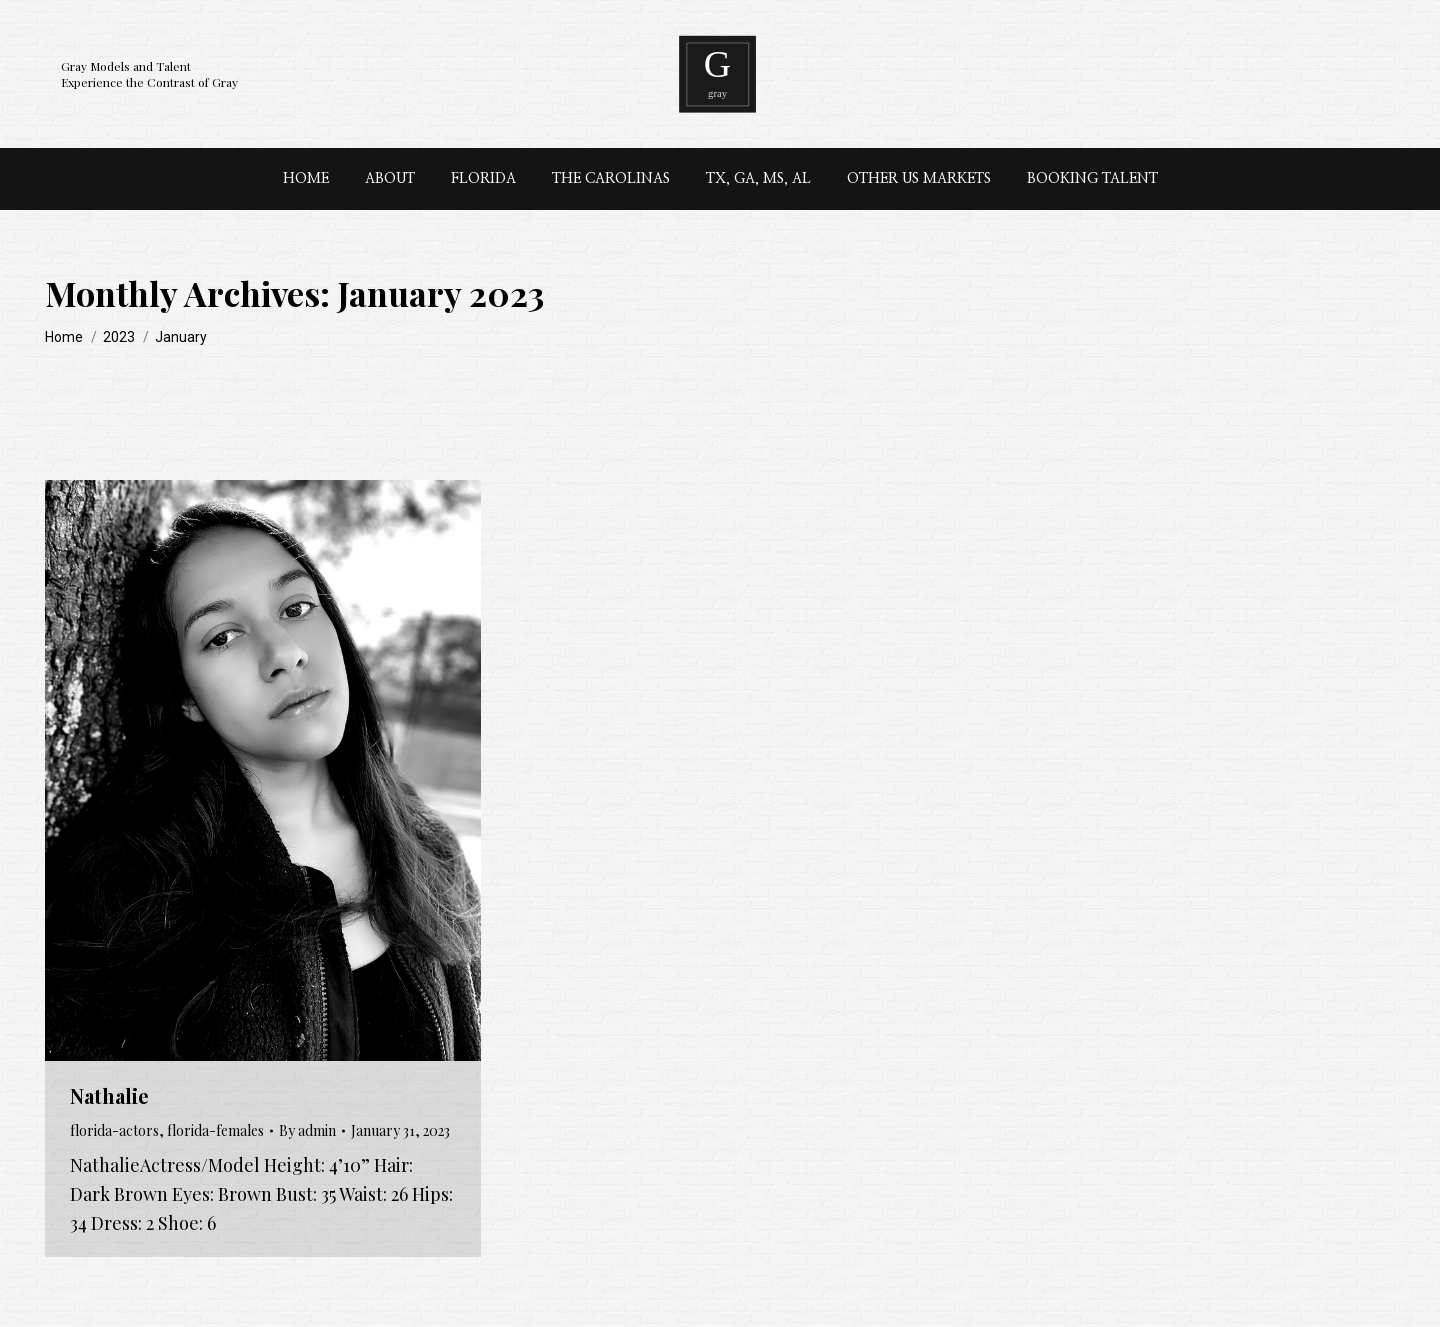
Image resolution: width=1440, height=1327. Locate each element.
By (307, 1130)
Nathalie (109, 1095)
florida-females (215, 1130)
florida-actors (114, 1130)
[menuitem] (306, 179)
